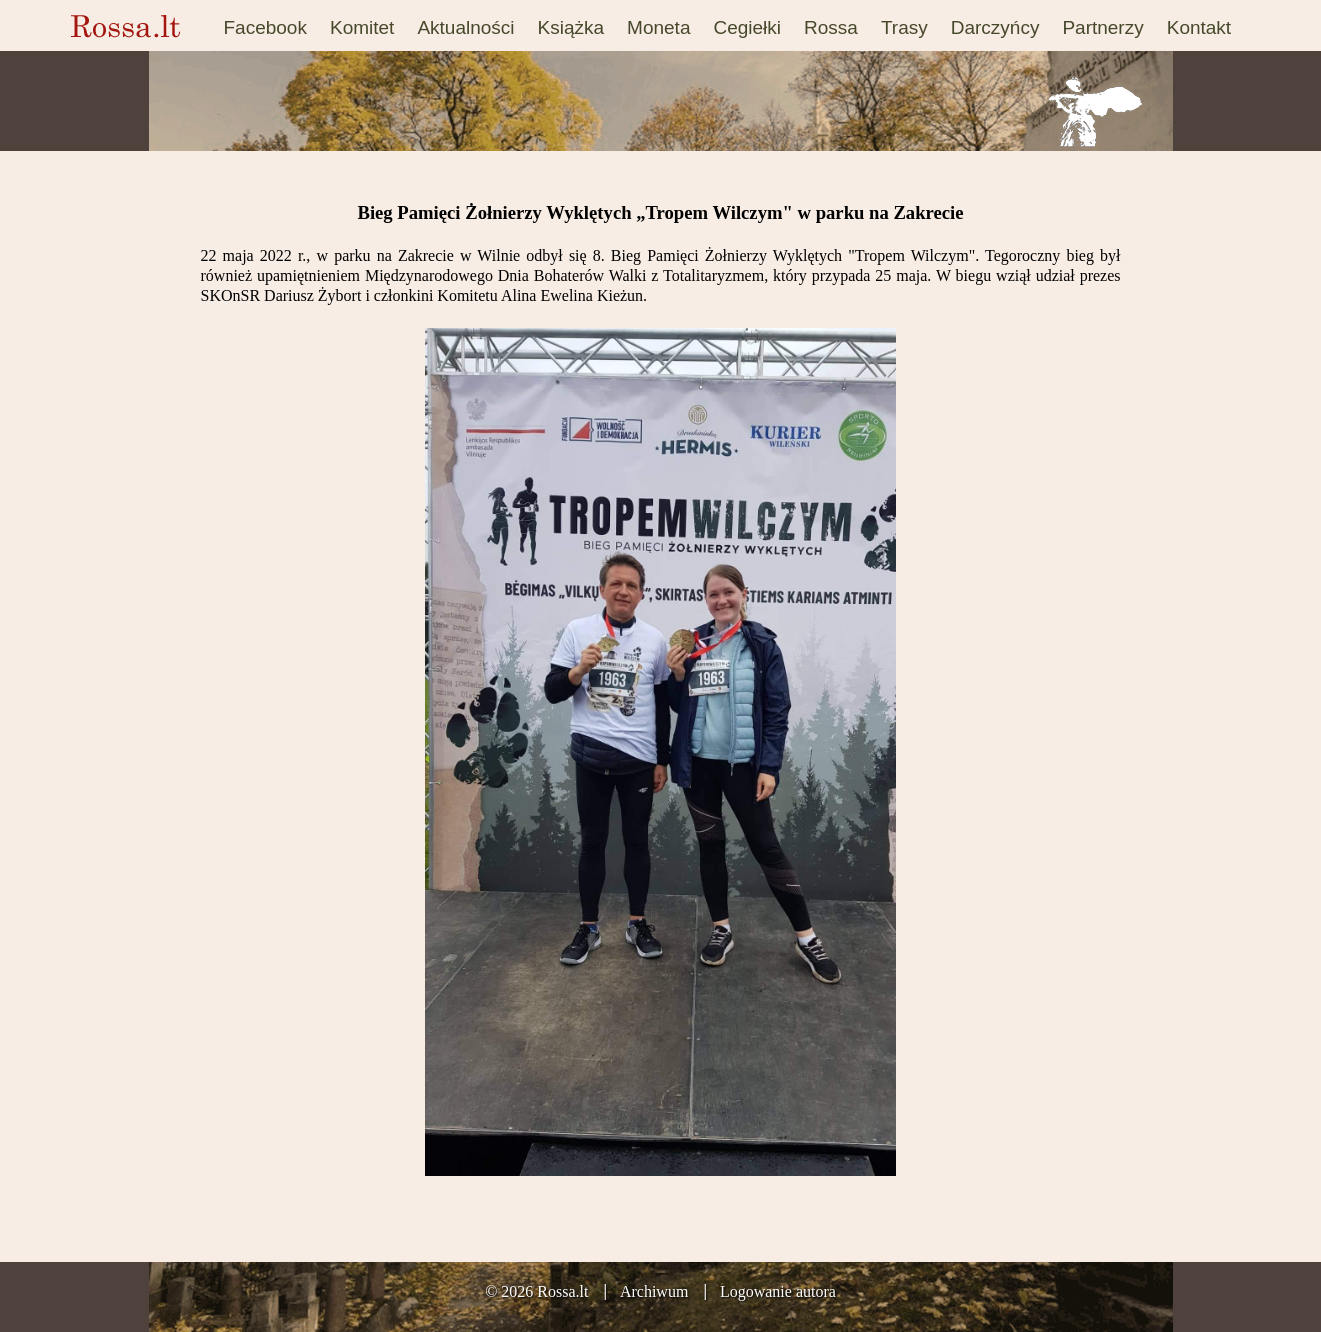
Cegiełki (747, 27)
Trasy (904, 27)
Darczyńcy (995, 27)
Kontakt (1199, 27)
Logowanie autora (778, 1291)
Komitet (362, 27)
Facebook (265, 27)
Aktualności (465, 27)
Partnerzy (1102, 27)
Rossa (831, 27)
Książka (571, 27)
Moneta (658, 27)
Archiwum (654, 1291)
